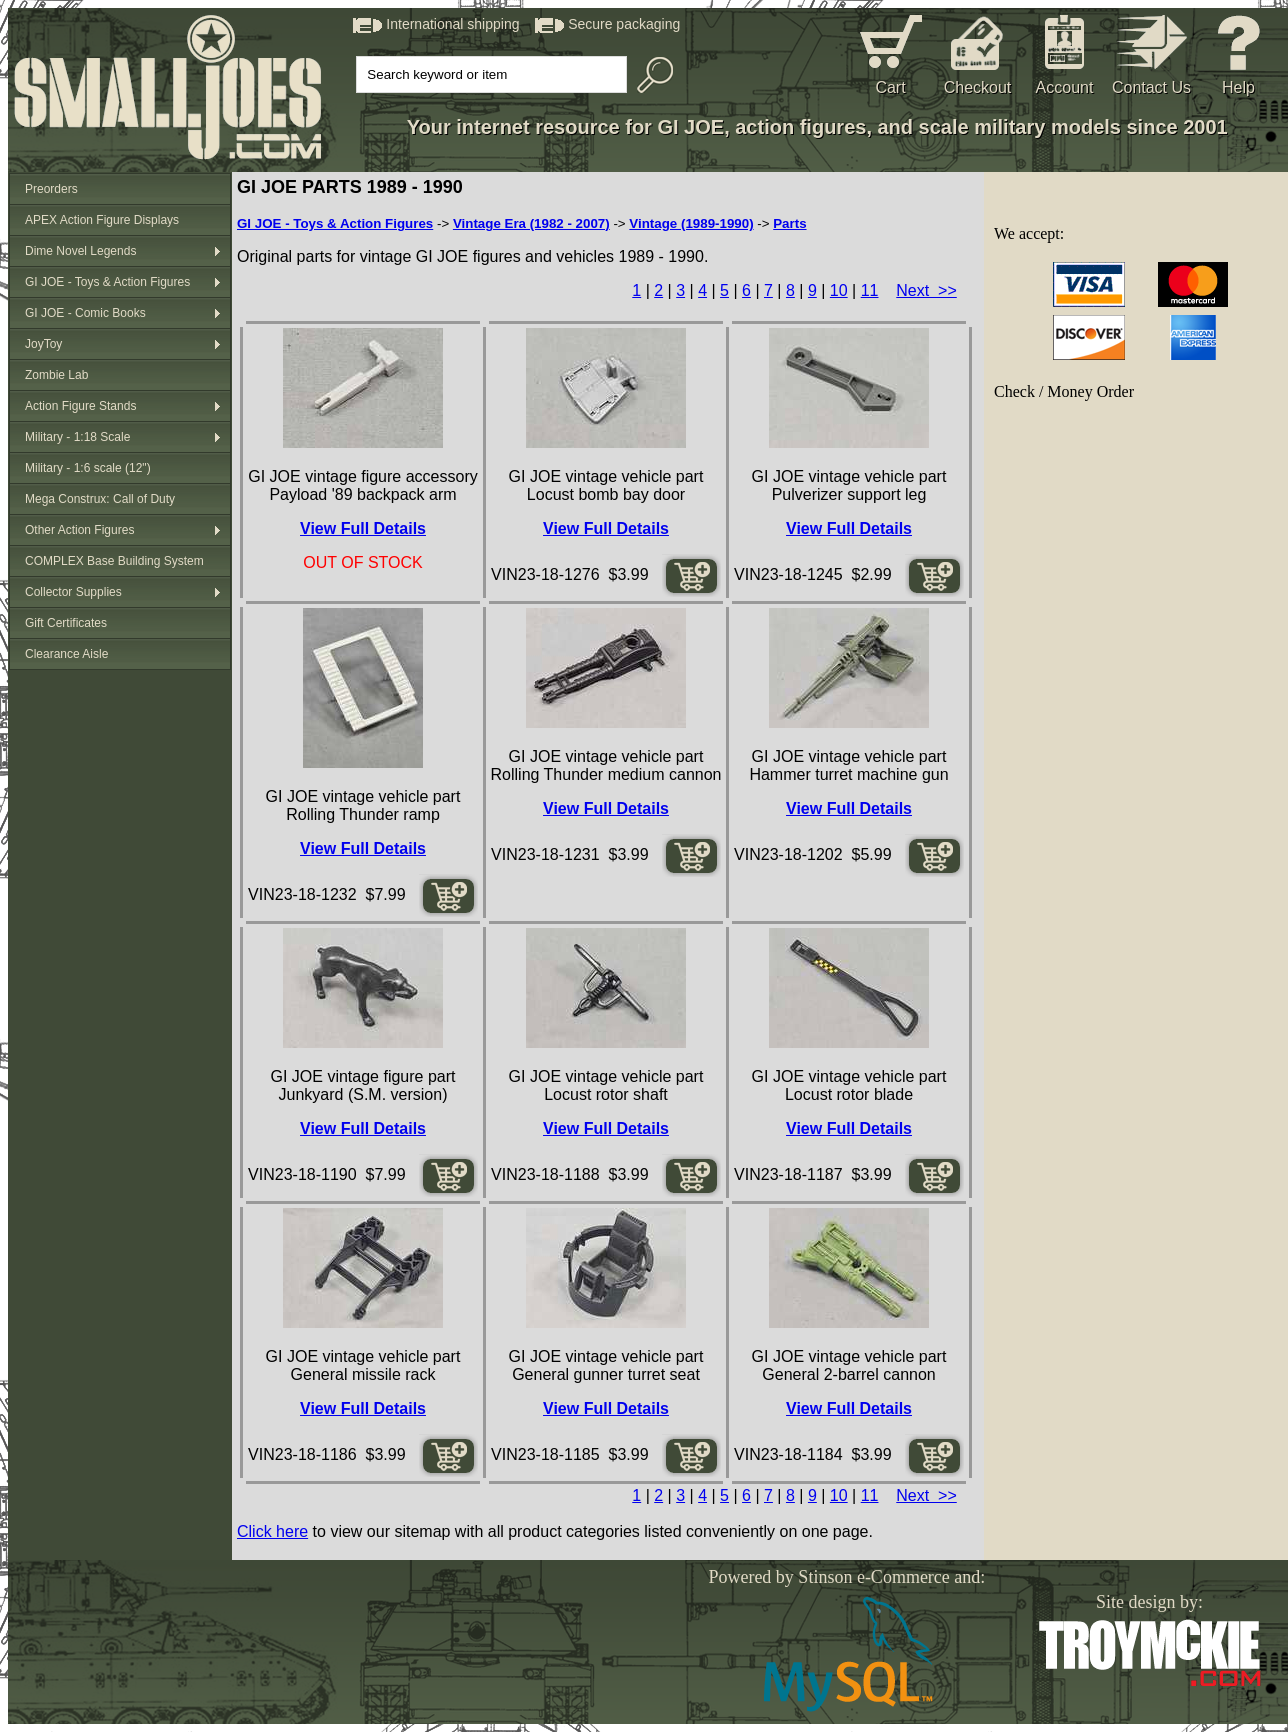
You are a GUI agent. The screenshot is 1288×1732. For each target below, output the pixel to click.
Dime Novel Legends (80, 251)
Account (1065, 87)
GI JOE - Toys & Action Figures (107, 282)
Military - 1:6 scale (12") (88, 468)
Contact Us (1151, 87)
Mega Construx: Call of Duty (100, 499)
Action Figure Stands (80, 406)
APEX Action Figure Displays (102, 220)
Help (1238, 87)
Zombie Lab (56, 375)
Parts (789, 223)
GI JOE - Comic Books (85, 313)
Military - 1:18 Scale (77, 437)
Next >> (926, 290)
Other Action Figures (79, 530)
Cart (890, 87)
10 (839, 290)
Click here (272, 1531)
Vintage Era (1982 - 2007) (531, 223)
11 (870, 290)
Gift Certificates (66, 623)
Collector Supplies (73, 592)
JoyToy (43, 344)
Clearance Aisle (66, 654)
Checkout (978, 87)
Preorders (51, 189)
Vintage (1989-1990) (691, 223)
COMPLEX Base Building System (114, 561)
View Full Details (363, 528)
